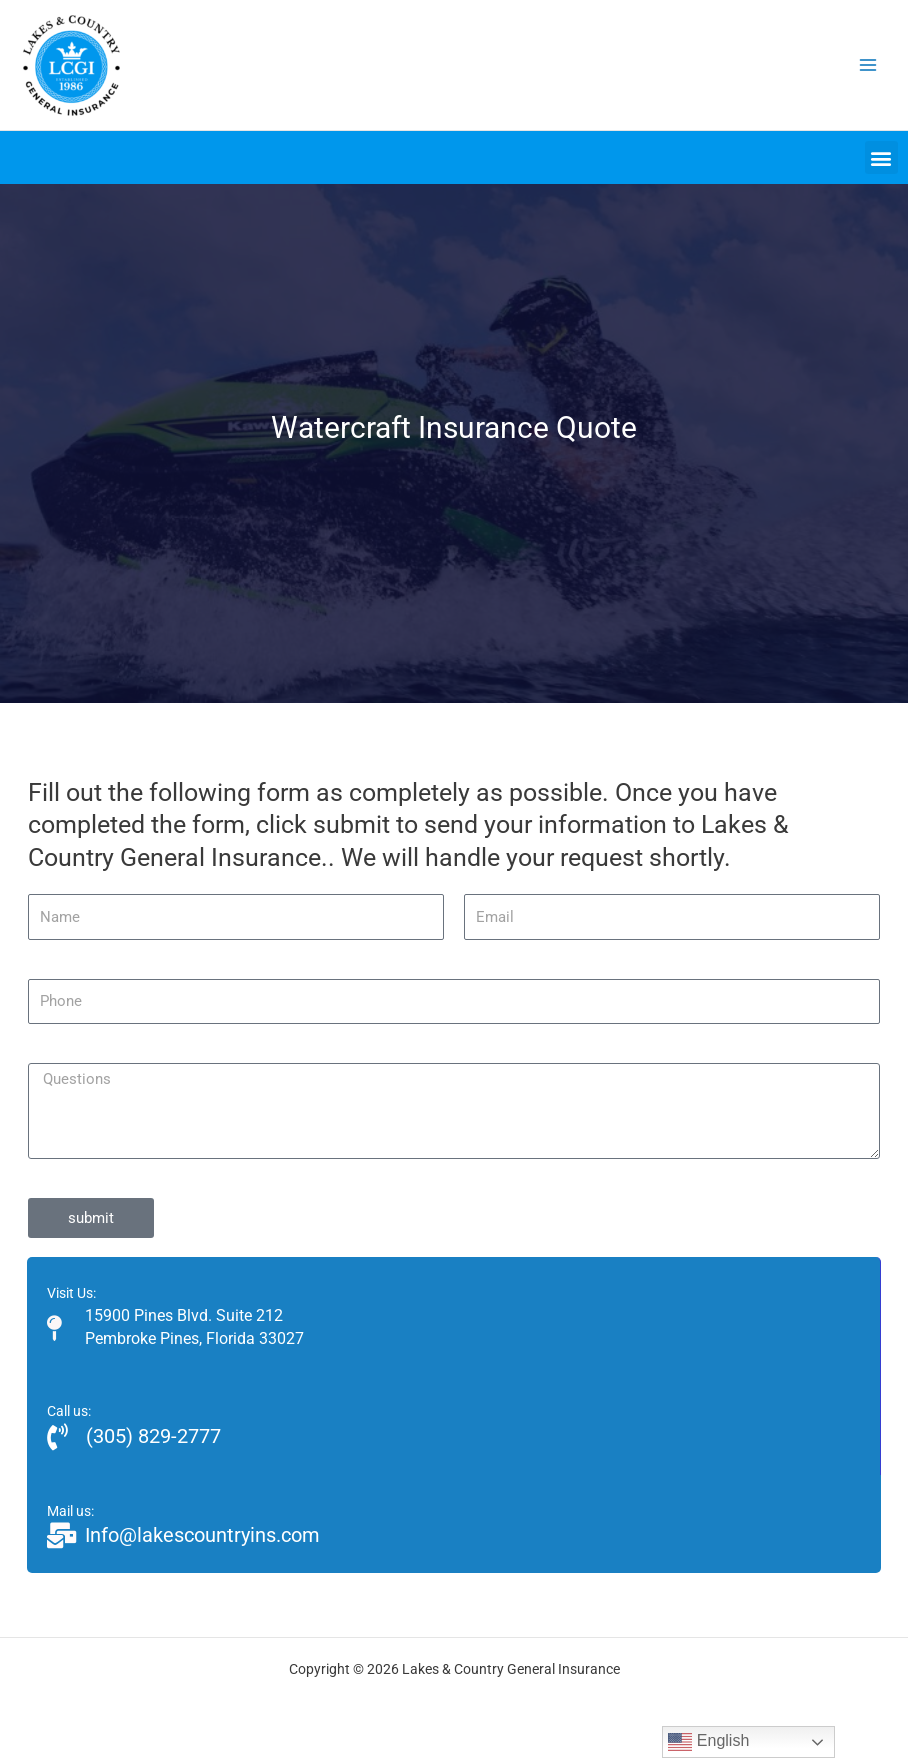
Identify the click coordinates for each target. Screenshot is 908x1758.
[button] (881, 157)
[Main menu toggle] (868, 65)
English (708, 1742)
